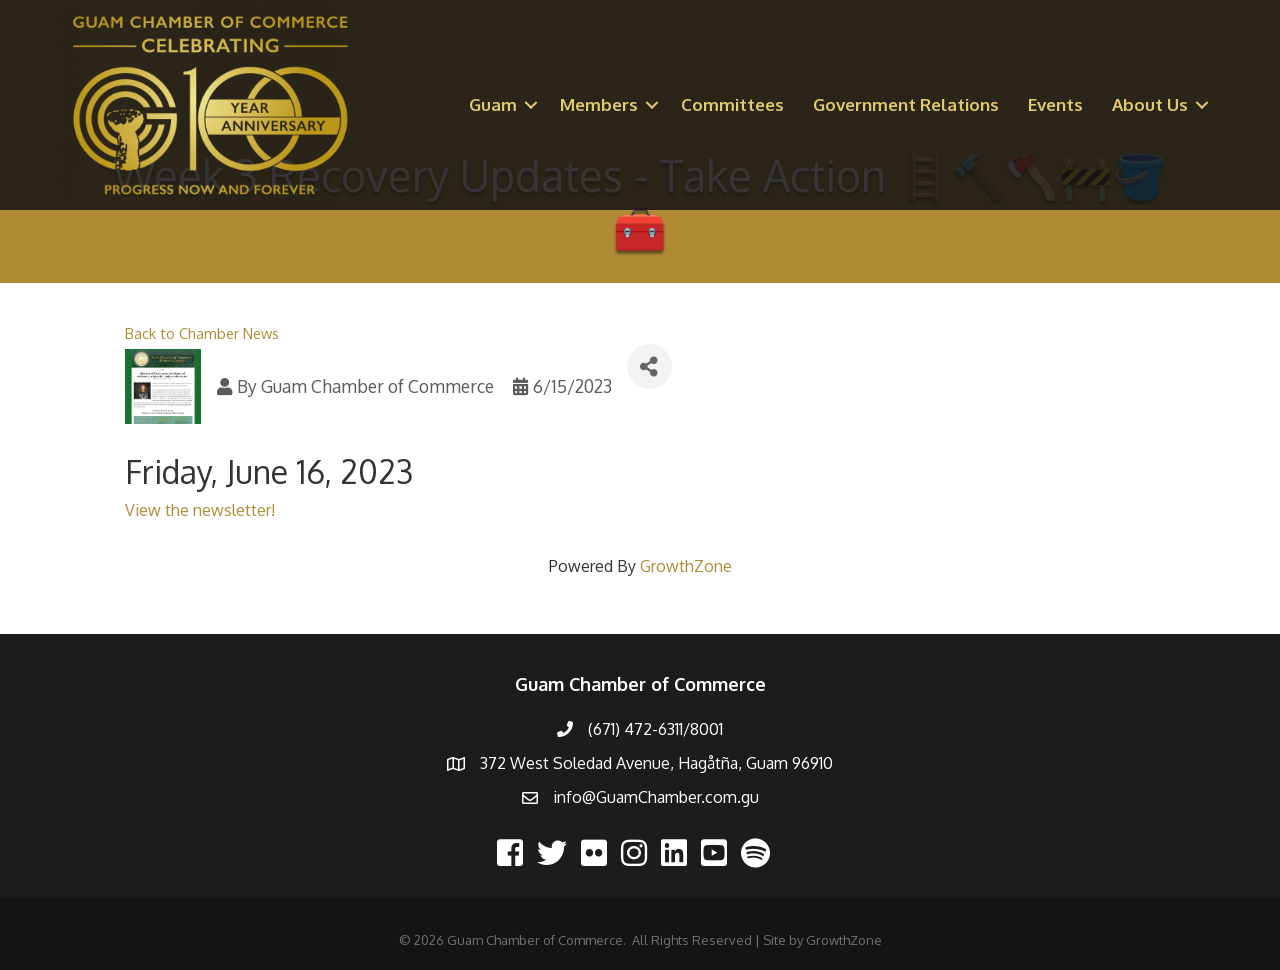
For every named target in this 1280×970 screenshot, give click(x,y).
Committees (732, 104)
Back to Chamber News (202, 333)
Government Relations (906, 104)
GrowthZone (686, 566)
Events (1055, 104)
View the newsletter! (200, 510)
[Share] (649, 366)
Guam (493, 104)
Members (599, 104)
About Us (1150, 104)
